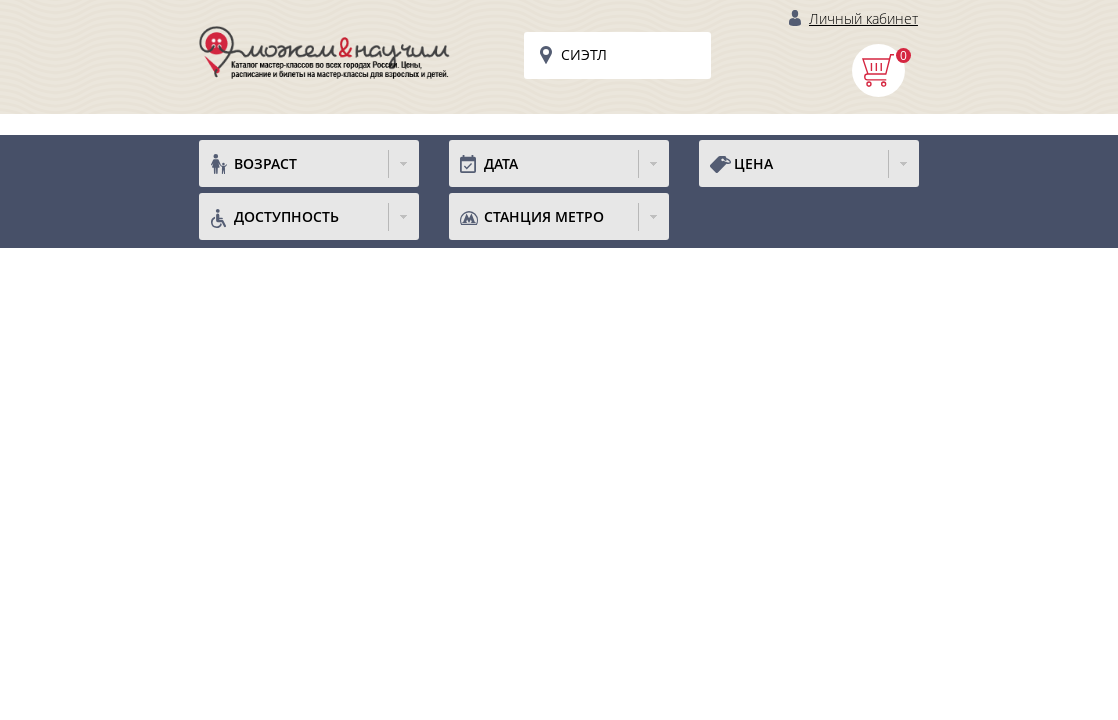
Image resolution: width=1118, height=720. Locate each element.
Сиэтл (584, 54)
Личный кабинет (863, 18)
